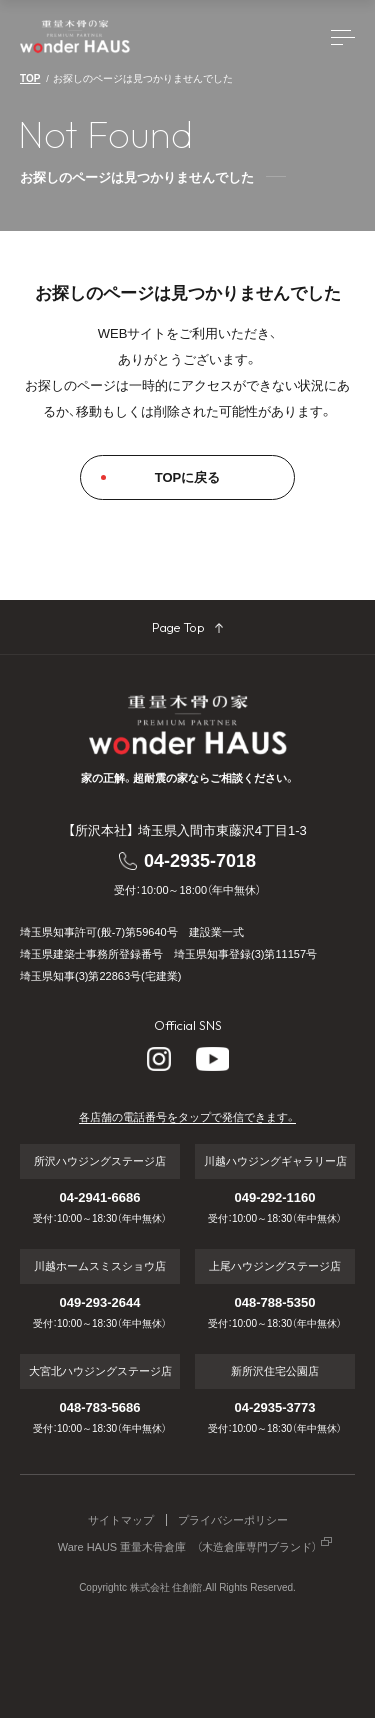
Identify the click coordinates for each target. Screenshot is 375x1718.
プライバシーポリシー (233, 1520)
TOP (30, 78)
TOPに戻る (188, 477)
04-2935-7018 (200, 861)
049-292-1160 (275, 1197)
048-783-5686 (100, 1407)
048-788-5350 (275, 1302)
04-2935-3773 (275, 1407)
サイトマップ (121, 1520)
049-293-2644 (100, 1302)
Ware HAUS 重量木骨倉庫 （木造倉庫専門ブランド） (188, 1547)
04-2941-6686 (100, 1197)
